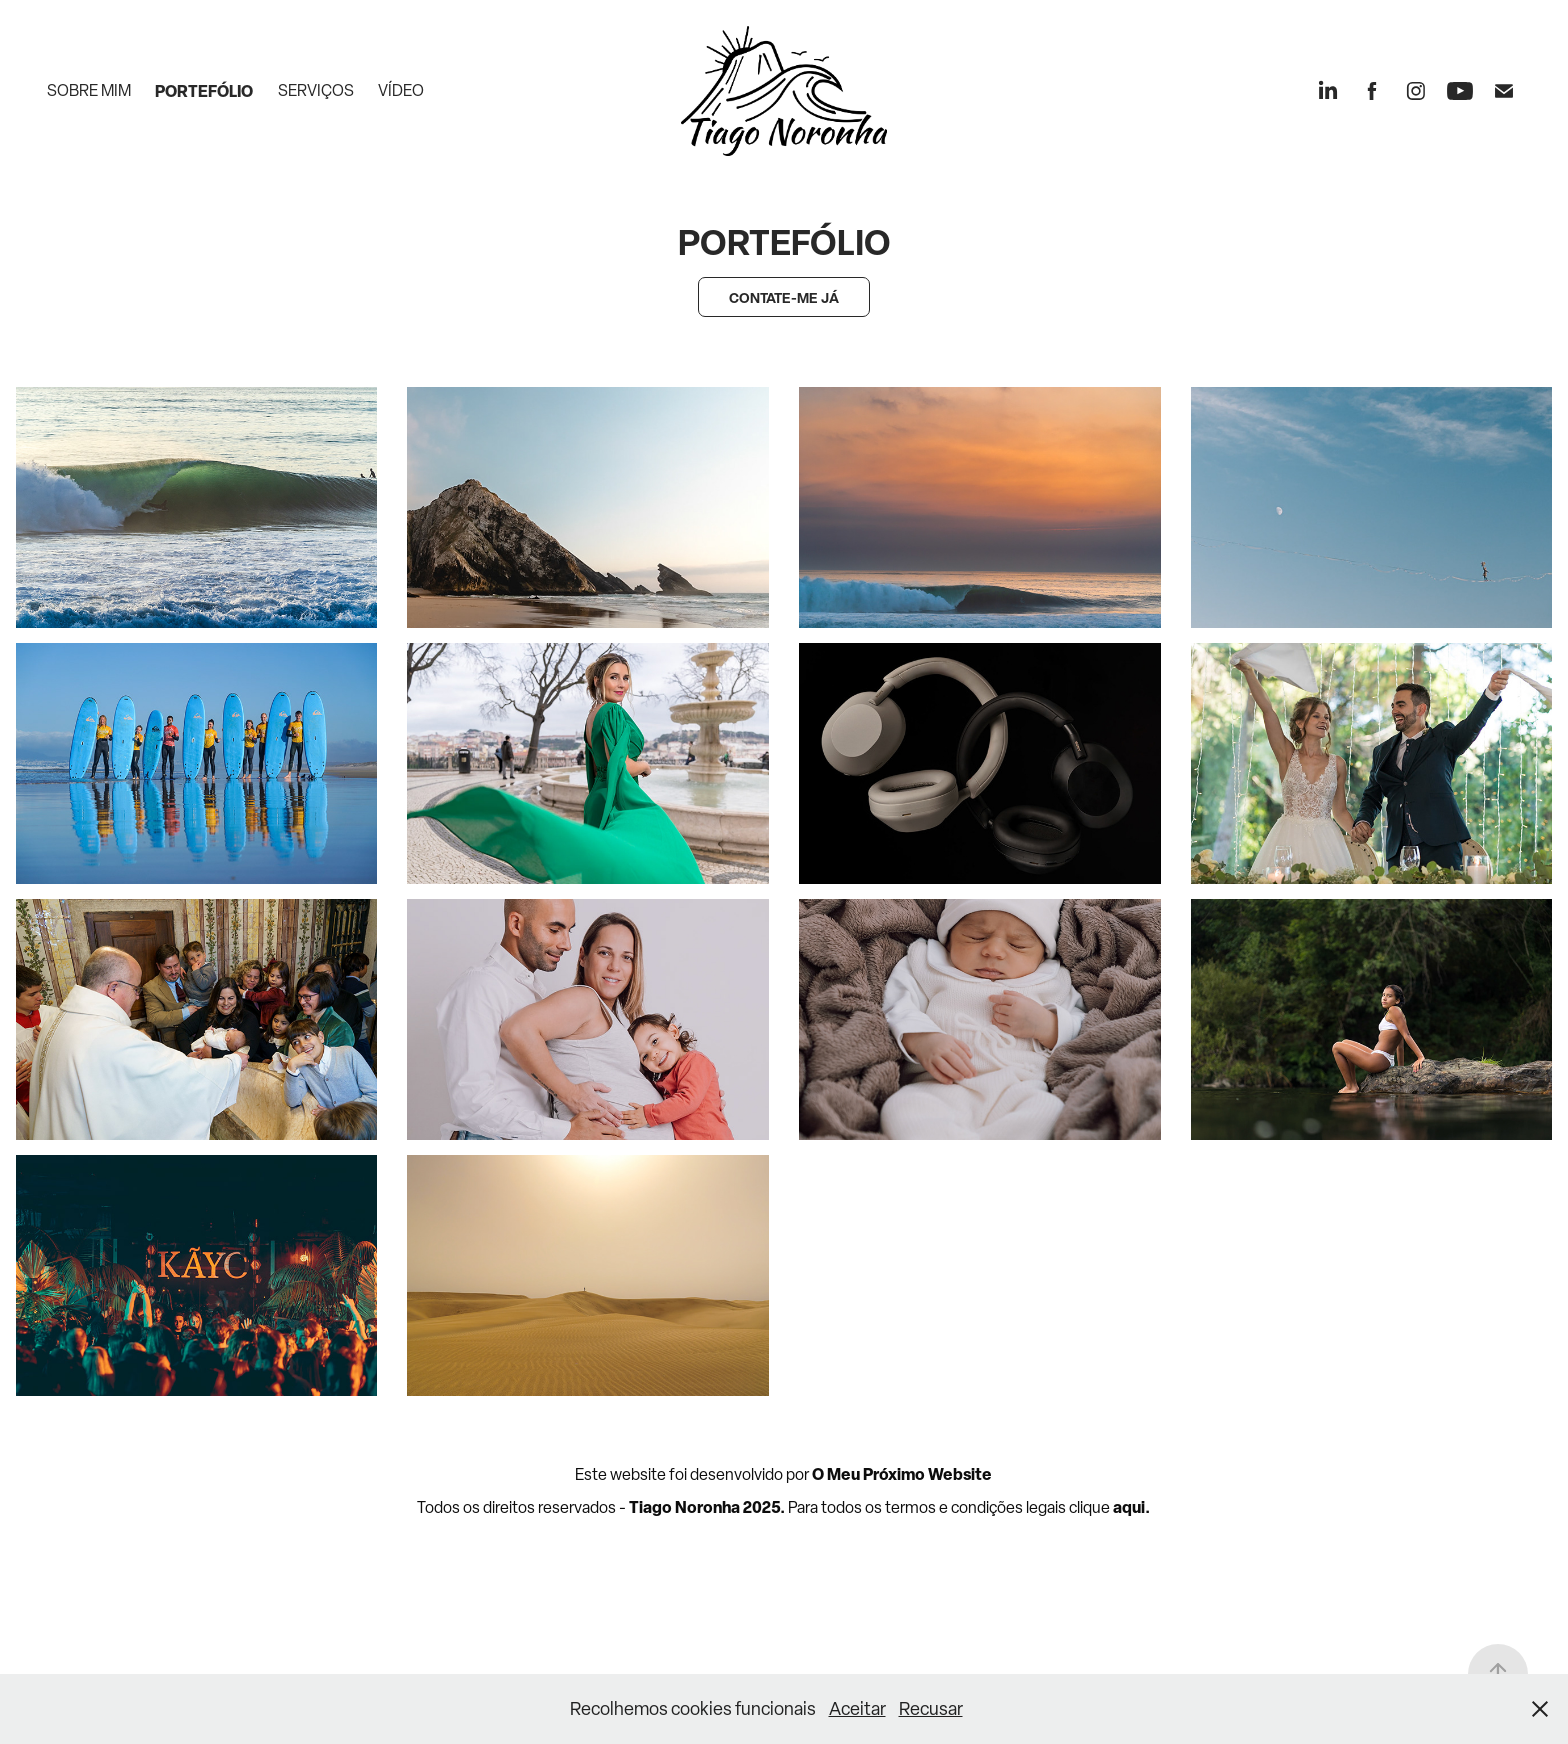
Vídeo (401, 90)
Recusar (931, 1708)
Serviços (316, 90)
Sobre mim (89, 90)
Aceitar (857, 1708)
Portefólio (204, 91)
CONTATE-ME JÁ (784, 297)
